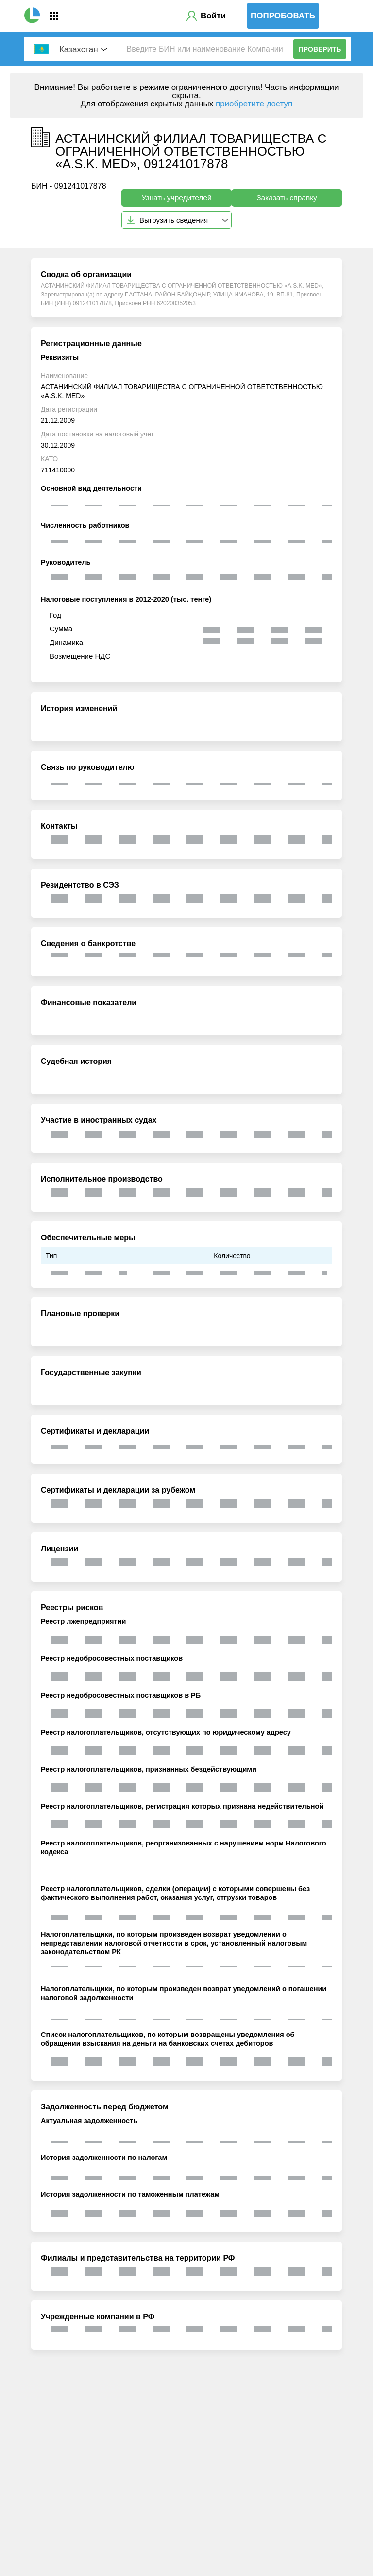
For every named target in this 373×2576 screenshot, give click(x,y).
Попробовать (283, 15)
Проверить (320, 49)
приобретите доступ (254, 103)
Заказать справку (286, 197)
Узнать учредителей (176, 197)
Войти (213, 15)
